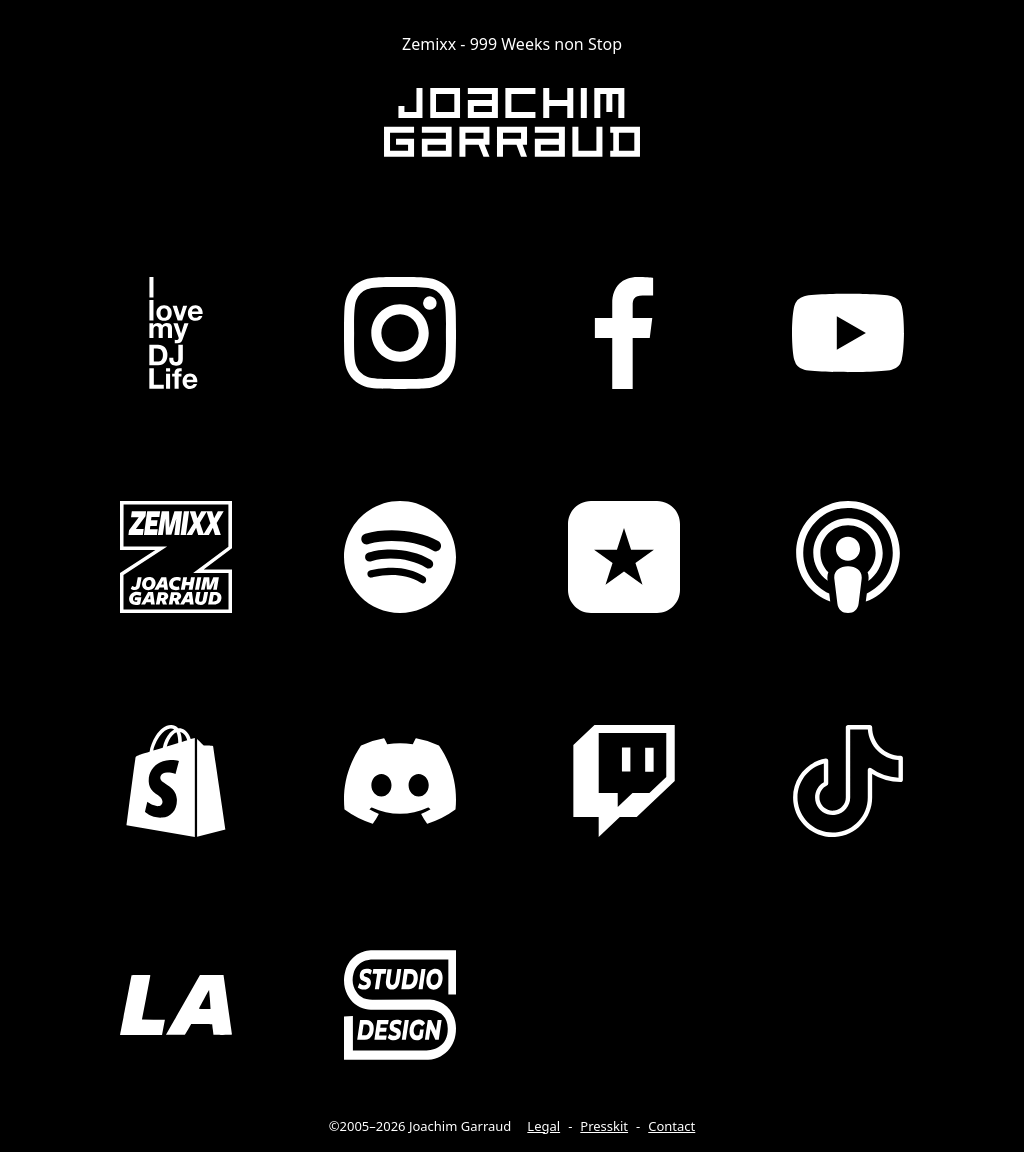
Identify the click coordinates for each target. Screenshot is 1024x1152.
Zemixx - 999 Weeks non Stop (512, 44)
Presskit (604, 1126)
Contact (671, 1126)
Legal (543, 1126)
